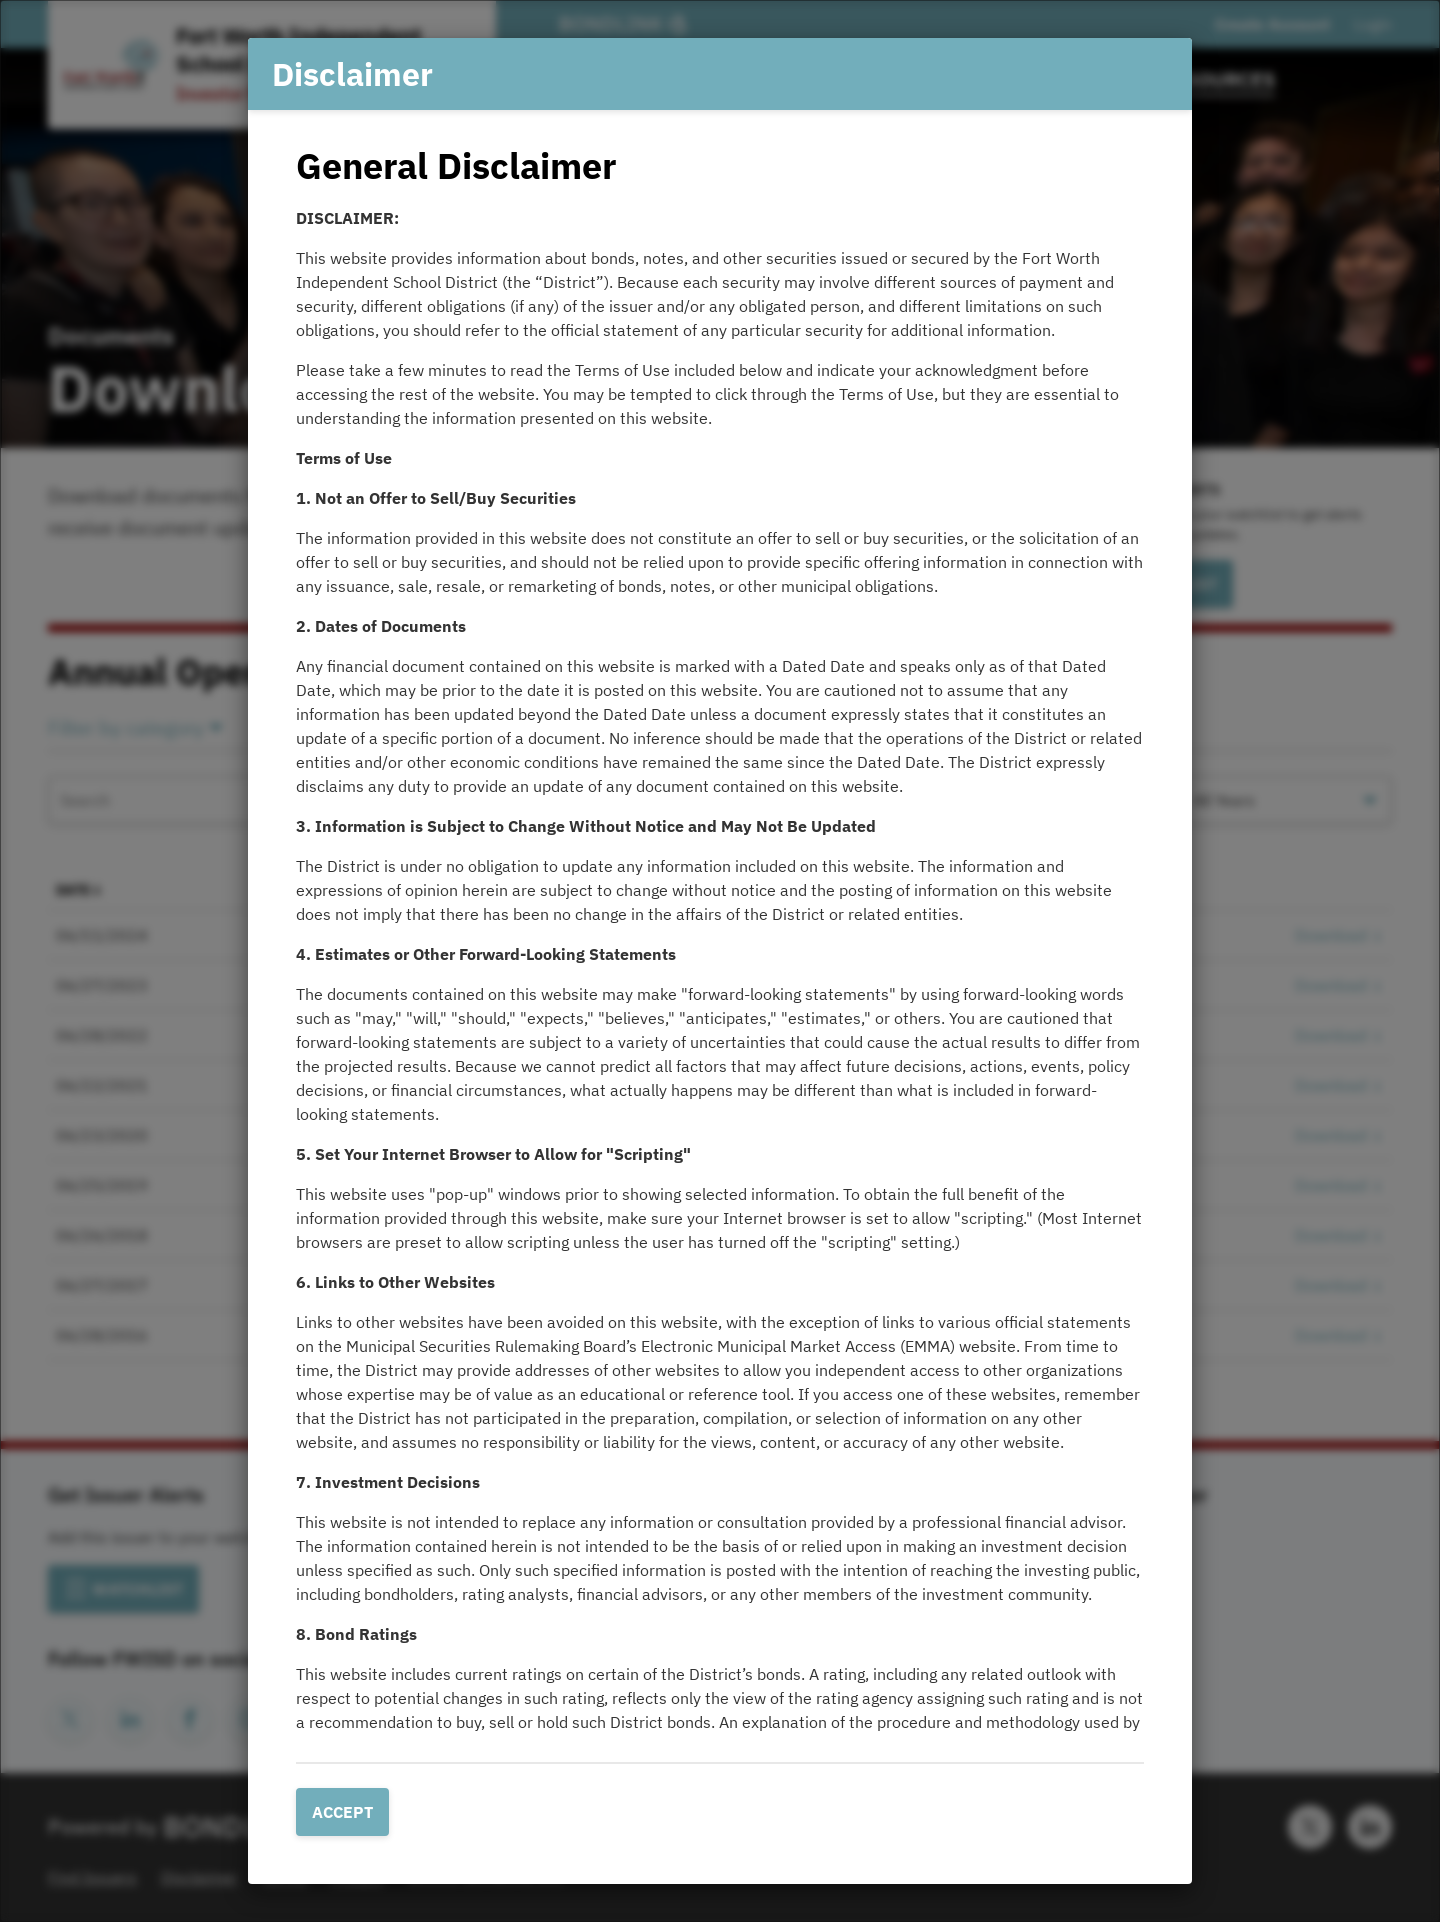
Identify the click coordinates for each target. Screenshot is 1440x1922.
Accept (342, 1812)
